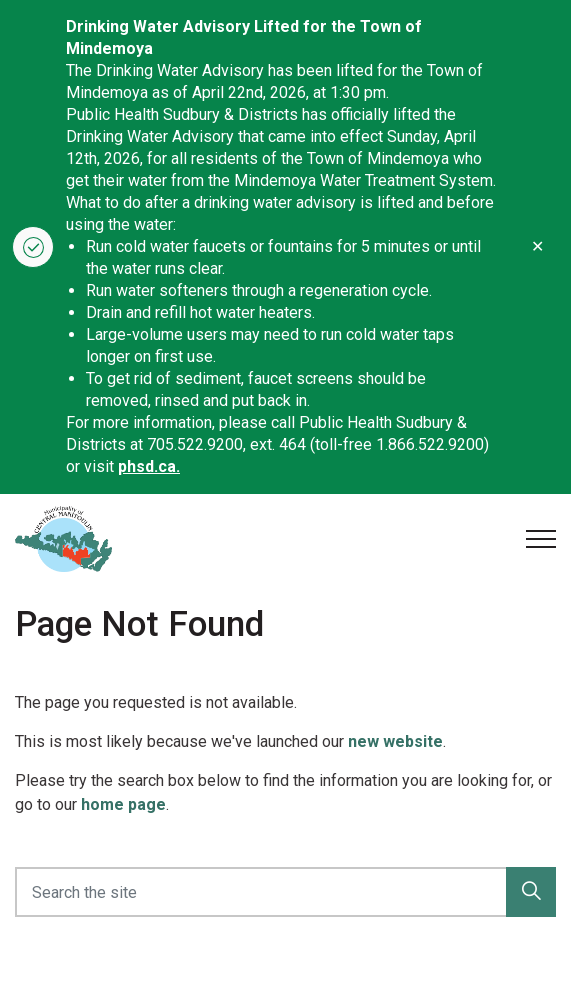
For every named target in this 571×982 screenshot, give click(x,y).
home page (123, 804)
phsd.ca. (149, 466)
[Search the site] (285, 892)
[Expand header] (541, 539)
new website (395, 741)
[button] (531, 892)
